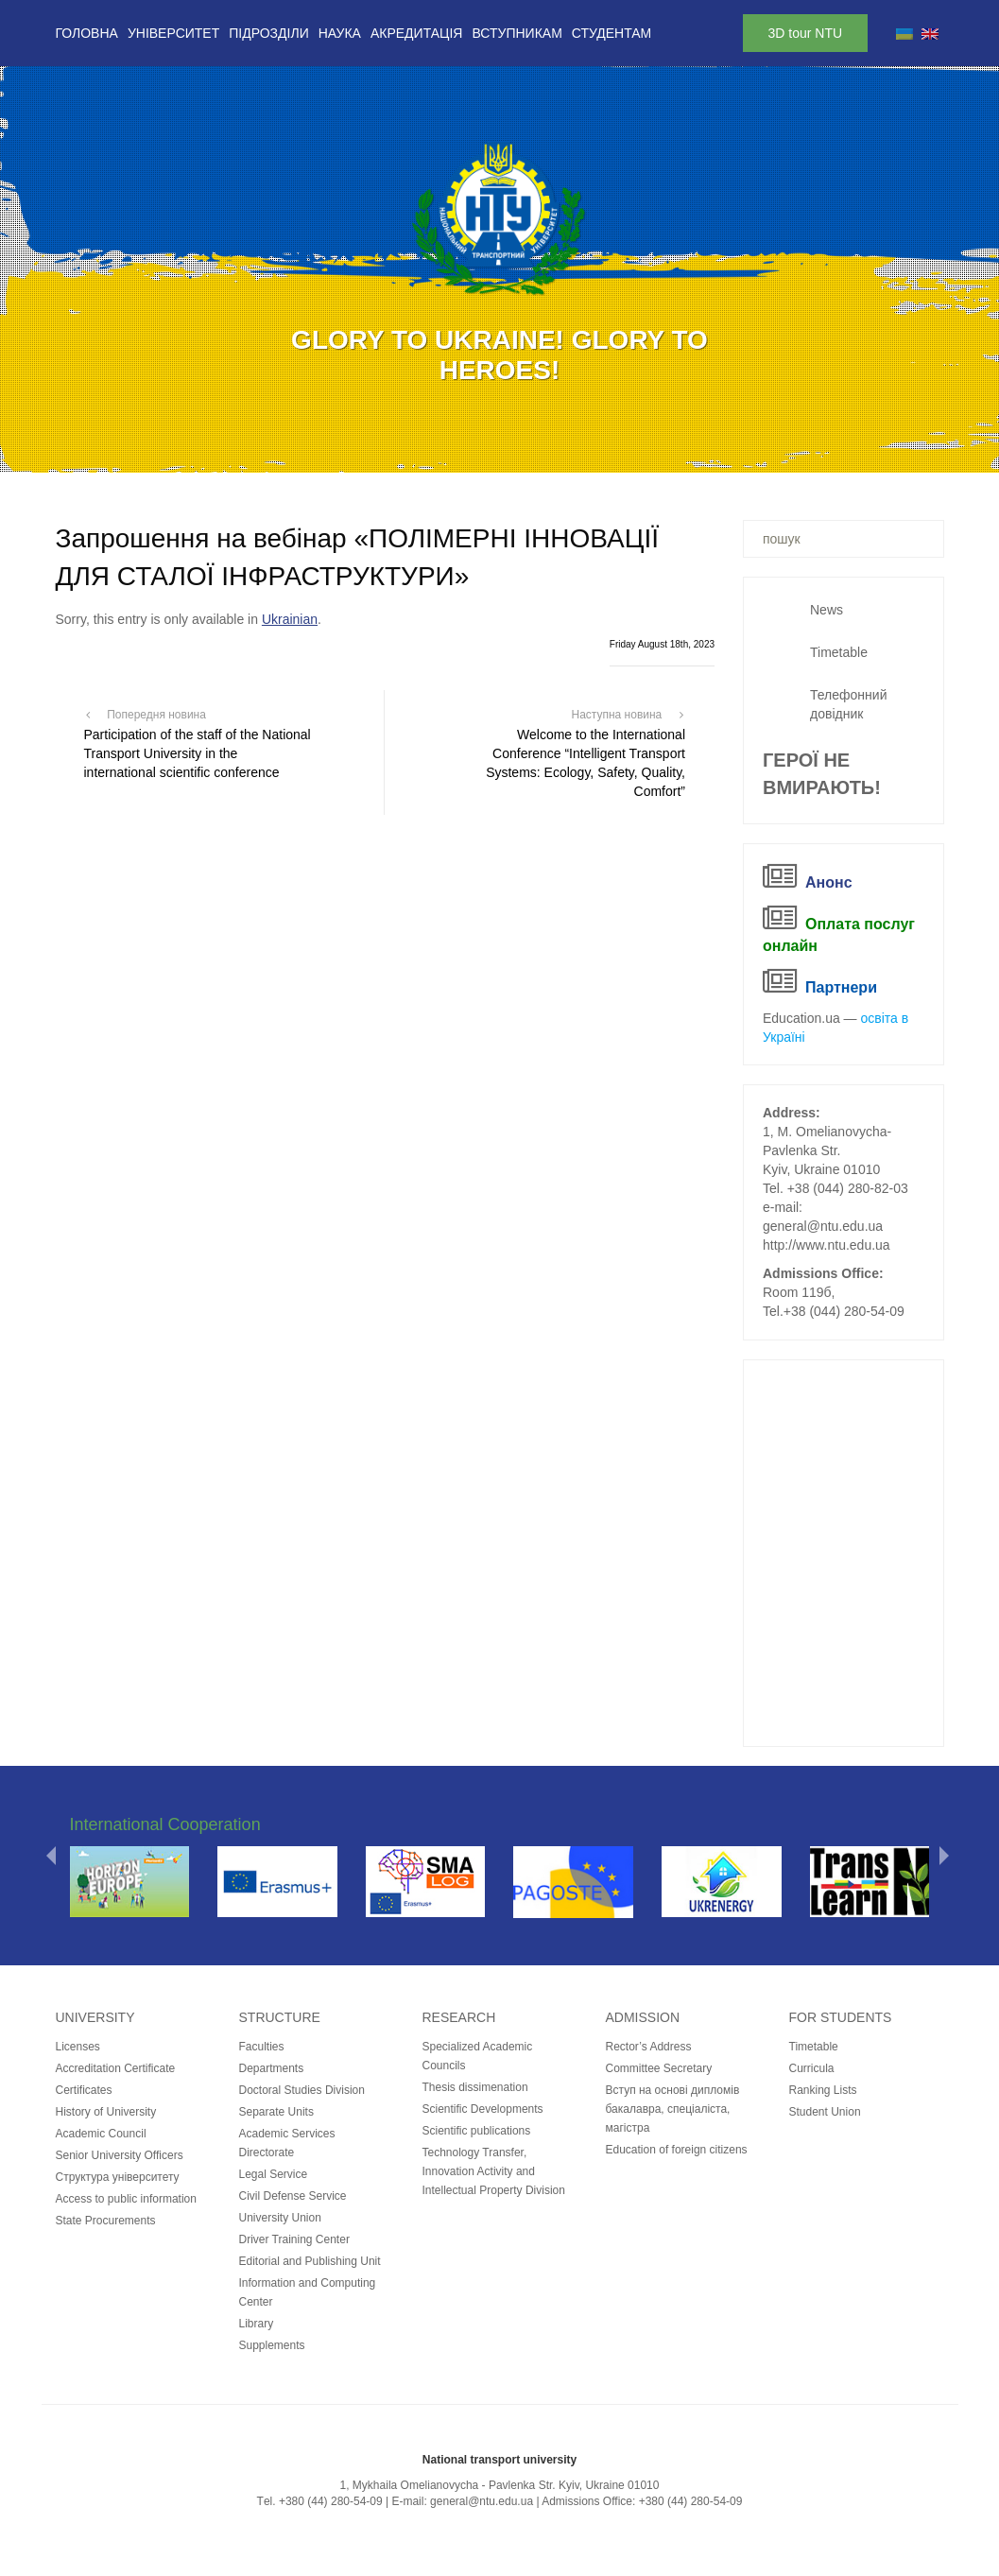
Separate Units (276, 2111)
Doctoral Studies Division (302, 2090)
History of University (106, 2111)
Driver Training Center (294, 2239)
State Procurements (106, 2220)
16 (672, 451)
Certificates (84, 2090)
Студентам (611, 33)
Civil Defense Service (293, 2196)
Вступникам (516, 33)
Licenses (78, 2046)
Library (256, 2323)
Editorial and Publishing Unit (310, 2261)
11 (549, 451)
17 (696, 451)
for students (840, 2017)
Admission (643, 2017)
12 (573, 451)
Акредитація (416, 33)
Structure (279, 2017)
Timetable (839, 652)
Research (459, 2017)
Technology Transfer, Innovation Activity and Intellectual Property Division (493, 2171)
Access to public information (126, 2198)
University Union (280, 2217)
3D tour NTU (805, 33)
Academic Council (101, 2133)
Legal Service (273, 2174)
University (95, 2017)
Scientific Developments (482, 2109)
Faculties (261, 2046)
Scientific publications (476, 2130)
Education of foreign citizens (677, 2149)
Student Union (825, 2111)
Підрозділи (268, 33)
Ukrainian (290, 619)
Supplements (272, 2345)
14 (622, 451)
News (826, 609)
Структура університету (118, 2177)
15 (647, 451)
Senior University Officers (119, 2155)
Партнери (841, 987)
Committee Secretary (659, 2068)
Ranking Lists (823, 2090)
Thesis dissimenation (475, 2087)
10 (524, 451)
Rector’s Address (649, 2046)
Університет (173, 33)
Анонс (829, 882)
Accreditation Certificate (116, 2068)
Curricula (812, 2068)
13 (598, 451)
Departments (271, 2068)
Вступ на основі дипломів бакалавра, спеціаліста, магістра (673, 2109)
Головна (87, 33)
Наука (340, 33)
